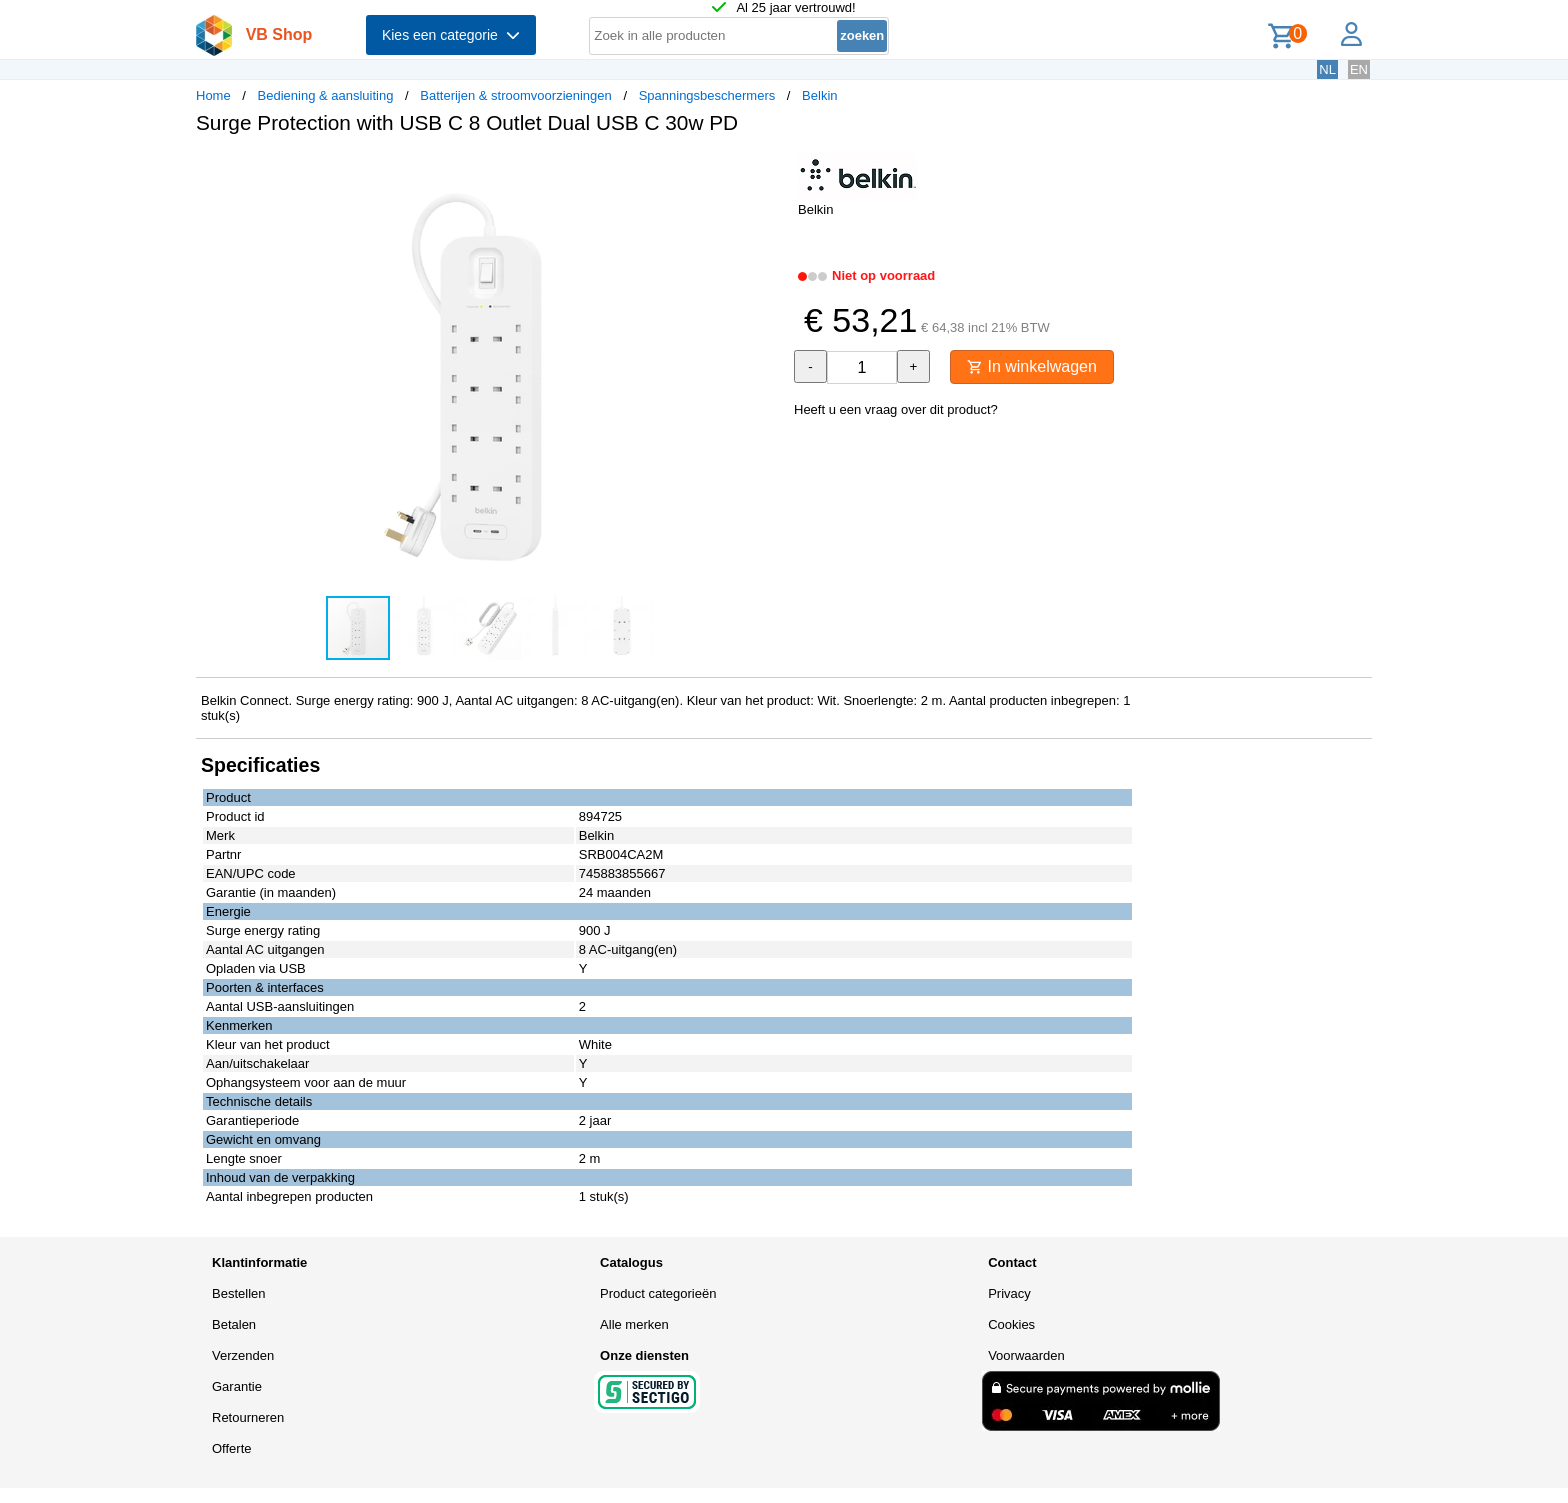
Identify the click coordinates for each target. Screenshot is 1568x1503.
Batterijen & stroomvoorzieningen (516, 95)
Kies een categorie (451, 35)
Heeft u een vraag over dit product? (896, 409)
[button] (766, 171)
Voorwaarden (1026, 1355)
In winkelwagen (1032, 366)
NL (1327, 69)
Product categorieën (658, 1293)
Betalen (234, 1324)
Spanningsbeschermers (707, 95)
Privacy (1009, 1293)
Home (213, 95)
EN (1359, 69)
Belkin (819, 95)
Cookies (1011, 1324)
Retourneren (248, 1417)
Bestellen (238, 1293)
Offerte (232, 1448)
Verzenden (243, 1355)
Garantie (237, 1386)
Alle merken (634, 1324)
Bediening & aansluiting (326, 95)
